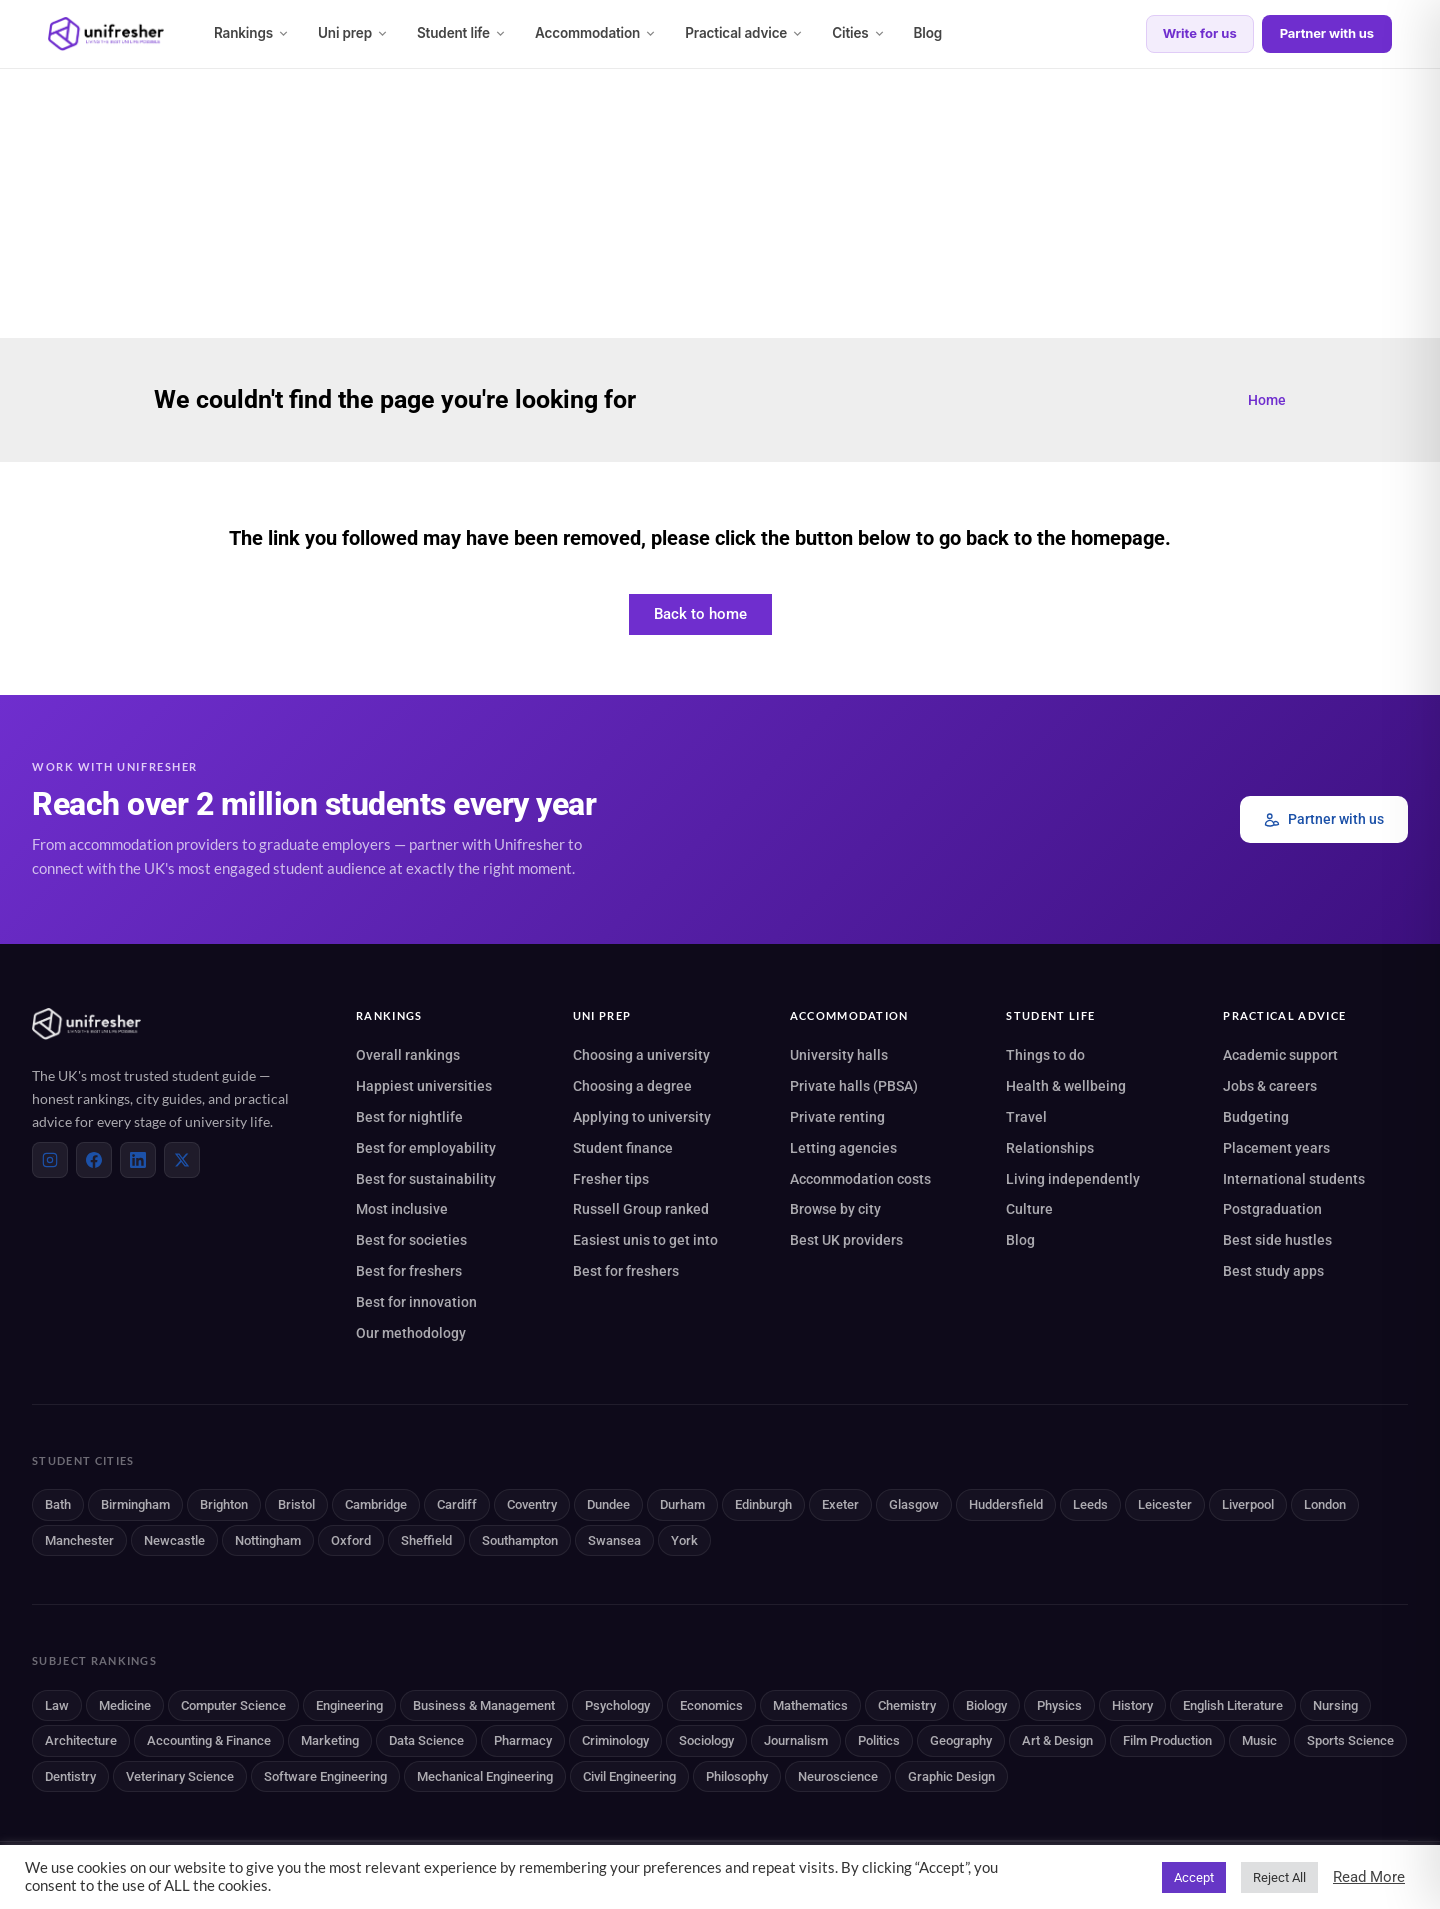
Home (1267, 400)
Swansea (614, 1540)
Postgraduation (1272, 1209)
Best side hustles (1277, 1240)
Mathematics (810, 1705)
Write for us (1200, 33)
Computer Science (233, 1705)
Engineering (349, 1705)
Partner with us (1327, 33)
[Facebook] (94, 1160)
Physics (1059, 1705)
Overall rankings (408, 1055)
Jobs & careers (1270, 1086)
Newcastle (174, 1540)
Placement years (1276, 1148)
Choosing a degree (632, 1086)
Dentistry (70, 1776)
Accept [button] (1194, 1877)
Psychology (617, 1705)
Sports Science (1350, 1740)
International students (1294, 1179)
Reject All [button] (1279, 1877)
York (684, 1540)
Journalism (796, 1740)
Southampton (520, 1540)
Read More (1369, 1877)
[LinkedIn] (138, 1160)
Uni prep (353, 33)
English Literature (1233, 1705)
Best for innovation (416, 1302)
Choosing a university (641, 1055)
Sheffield (426, 1540)
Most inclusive (402, 1209)
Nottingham (268, 1540)
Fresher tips (611, 1179)
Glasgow (914, 1504)
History (1132, 1705)
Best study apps (1273, 1271)
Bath (58, 1504)
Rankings (252, 33)
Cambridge (376, 1504)
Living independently (1073, 1179)
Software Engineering (325, 1776)
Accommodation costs (860, 1179)
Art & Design (1057, 1740)
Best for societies (411, 1240)
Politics (879, 1740)
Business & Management (484, 1705)
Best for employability (426, 1148)
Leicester (1165, 1504)
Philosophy (737, 1776)
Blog (928, 33)
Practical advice (744, 33)
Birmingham (135, 1504)
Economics (711, 1705)
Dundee (608, 1504)
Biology (986, 1705)
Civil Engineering (629, 1776)
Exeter (840, 1504)
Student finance (623, 1148)
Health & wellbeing (1066, 1086)
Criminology (615, 1740)
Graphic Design (951, 1776)
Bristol (296, 1504)
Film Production (1167, 1740)
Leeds (1090, 1504)
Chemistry (907, 1705)
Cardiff (457, 1504)
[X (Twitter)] (182, 1160)
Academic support (1280, 1055)
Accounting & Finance (209, 1740)
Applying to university (642, 1117)
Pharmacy (523, 1740)
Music (1259, 1740)
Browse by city (835, 1209)
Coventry (532, 1504)
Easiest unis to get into (645, 1240)
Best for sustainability (426, 1179)
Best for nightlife (409, 1117)
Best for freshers (409, 1271)
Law (57, 1705)
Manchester (79, 1540)
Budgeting (1256, 1117)
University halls (839, 1055)
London (1325, 1504)
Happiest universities (424, 1086)
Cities (858, 33)
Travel (1026, 1117)
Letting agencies (843, 1148)
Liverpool (1248, 1504)
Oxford (351, 1540)
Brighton (224, 1504)
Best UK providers (846, 1240)
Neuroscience (838, 1776)
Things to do (1045, 1055)
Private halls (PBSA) (854, 1086)
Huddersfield (1006, 1504)
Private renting (837, 1117)
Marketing (330, 1740)
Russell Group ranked (641, 1209)
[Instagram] (50, 1160)
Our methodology (411, 1333)
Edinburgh (763, 1504)
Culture (1029, 1209)
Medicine (125, 1705)
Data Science (426, 1740)
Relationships (1050, 1148)
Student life (462, 33)
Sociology (706, 1740)
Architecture (81, 1740)
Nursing (1335, 1705)
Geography (961, 1740)
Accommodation (596, 33)
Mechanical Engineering (485, 1776)
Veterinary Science (180, 1776)
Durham (682, 1504)
